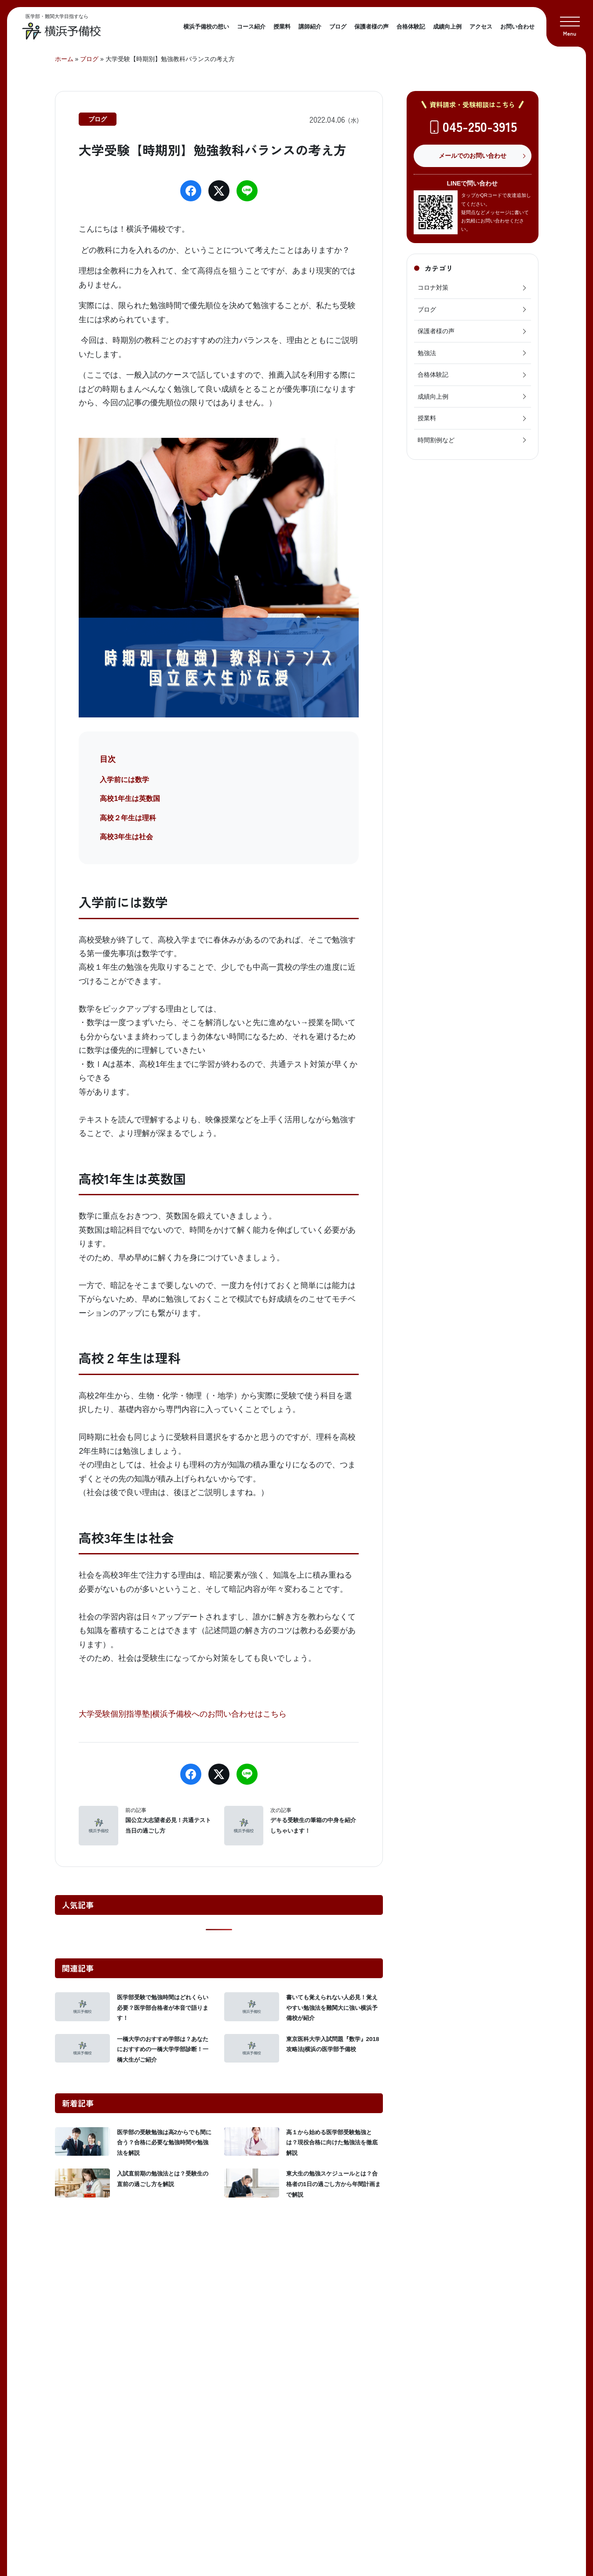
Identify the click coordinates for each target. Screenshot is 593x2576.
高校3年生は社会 (126, 836)
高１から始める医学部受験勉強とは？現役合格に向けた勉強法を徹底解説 (332, 2142)
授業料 (282, 26)
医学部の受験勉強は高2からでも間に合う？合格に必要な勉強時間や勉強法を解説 (164, 2142)
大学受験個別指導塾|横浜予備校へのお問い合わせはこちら (183, 1714)
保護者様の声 (371, 26)
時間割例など (473, 440)
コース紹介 (251, 26)
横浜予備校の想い (206, 26)
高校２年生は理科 (128, 818)
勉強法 (473, 353)
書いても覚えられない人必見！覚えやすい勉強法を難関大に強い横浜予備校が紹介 (332, 2007)
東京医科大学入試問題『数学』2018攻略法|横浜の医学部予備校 (332, 2044)
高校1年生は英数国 (130, 798)
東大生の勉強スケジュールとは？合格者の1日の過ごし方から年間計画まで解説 (333, 2184)
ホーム (64, 58)
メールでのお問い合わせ (472, 155)
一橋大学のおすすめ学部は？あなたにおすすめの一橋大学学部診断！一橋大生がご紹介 (162, 2049)
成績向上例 (447, 26)
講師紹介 (309, 26)
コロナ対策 (473, 287)
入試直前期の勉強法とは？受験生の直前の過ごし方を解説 (162, 2178)
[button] (569, 23)
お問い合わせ (517, 26)
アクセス (480, 26)
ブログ (337, 26)
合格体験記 (411, 26)
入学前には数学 (124, 779)
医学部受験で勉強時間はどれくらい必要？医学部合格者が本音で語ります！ (162, 2007)
